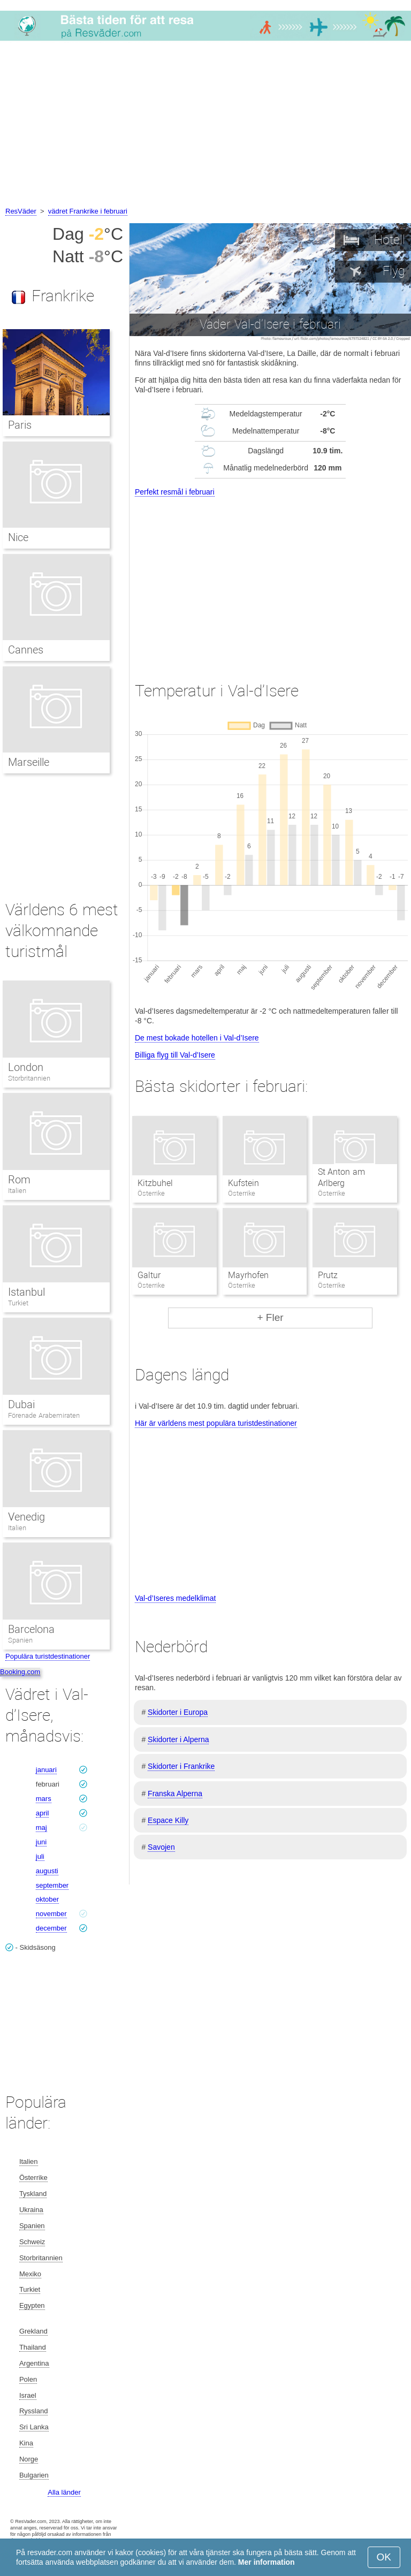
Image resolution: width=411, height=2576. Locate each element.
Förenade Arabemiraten (44, 1415)
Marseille (28, 762)
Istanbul (26, 1292)
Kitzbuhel (155, 1183)
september (52, 1885)
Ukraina (31, 2210)
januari (46, 1770)
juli (40, 1856)
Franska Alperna (175, 1793)
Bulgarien (34, 2475)
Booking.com (20, 1672)
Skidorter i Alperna (178, 1739)
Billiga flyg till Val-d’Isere (175, 1055)
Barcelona (31, 1629)
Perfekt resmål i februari (175, 492)
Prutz (328, 1275)
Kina (26, 2443)
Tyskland (33, 2194)
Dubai (21, 1404)
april (42, 1813)
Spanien (20, 1640)
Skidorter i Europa (178, 1712)
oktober (47, 1899)
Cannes (25, 649)
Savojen (161, 1847)
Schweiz (32, 2242)
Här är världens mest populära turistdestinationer (216, 1423)
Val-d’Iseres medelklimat (175, 1598)
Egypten (32, 2305)
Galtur (149, 1275)
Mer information (266, 2562)
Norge (28, 2459)
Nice (18, 537)
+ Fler (270, 1317)
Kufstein (243, 1183)
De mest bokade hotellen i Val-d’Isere (197, 1038)
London (25, 1067)
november (51, 1914)
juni (41, 1842)
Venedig (26, 1516)
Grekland (33, 2331)
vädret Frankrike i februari (87, 211)
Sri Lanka (34, 2427)
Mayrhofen (248, 1275)
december (51, 1928)
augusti (47, 1871)
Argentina (34, 2363)
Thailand (32, 2347)
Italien (17, 1191)
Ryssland (33, 2411)
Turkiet (18, 1303)
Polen (28, 2379)
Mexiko (30, 2274)
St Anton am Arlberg (341, 1177)
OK (384, 2557)
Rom (19, 1179)
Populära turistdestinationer (47, 1656)
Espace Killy (168, 1820)
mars (43, 1799)
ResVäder (20, 211)
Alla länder (64, 2492)
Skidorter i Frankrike (181, 1766)
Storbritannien (29, 1078)
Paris (20, 425)
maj (41, 1827)
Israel (27, 2395)
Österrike (33, 2178)
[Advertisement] (205, 125)
